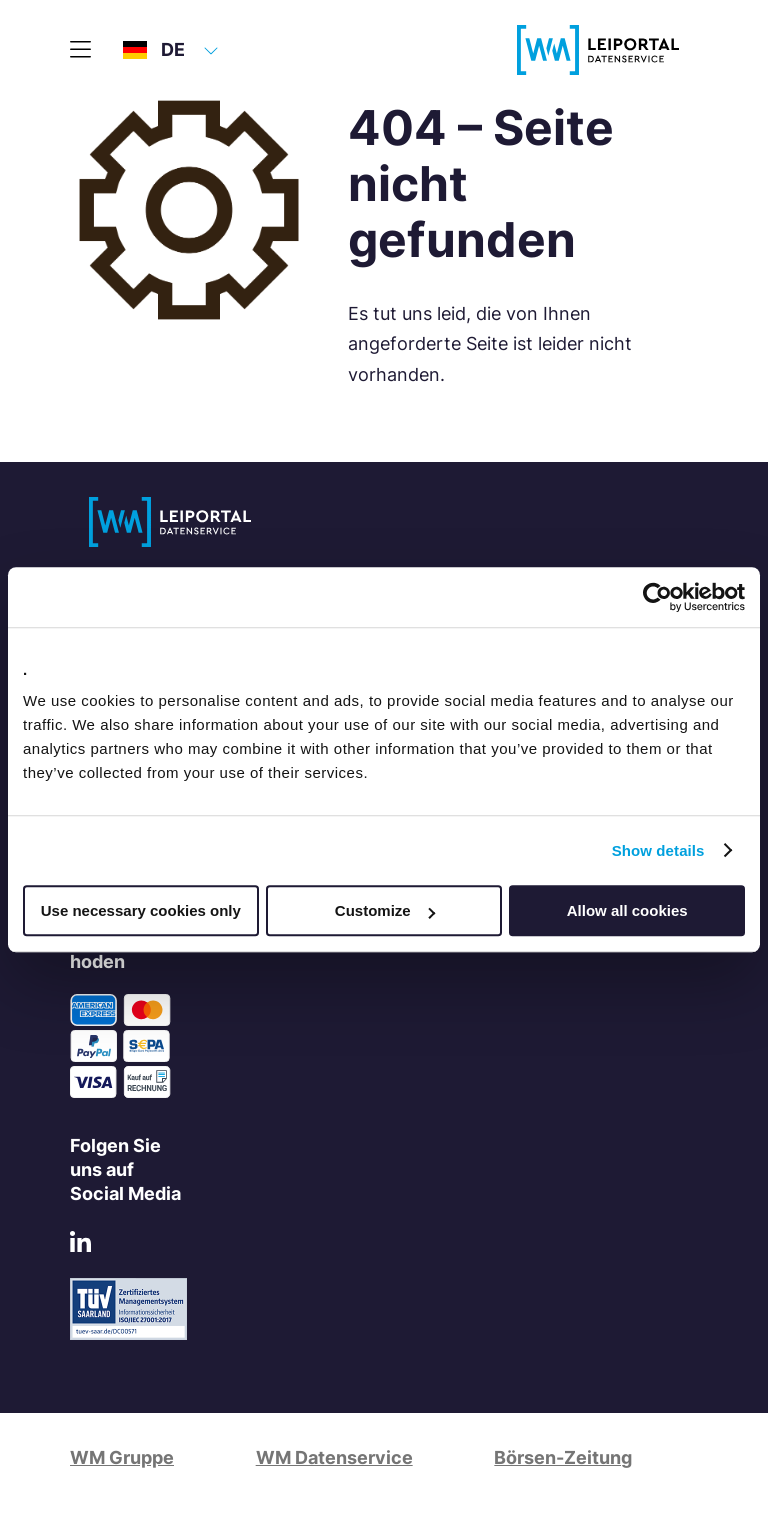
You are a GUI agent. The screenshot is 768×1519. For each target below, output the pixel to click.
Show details (658, 850)
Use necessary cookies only (141, 910)
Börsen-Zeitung (563, 1457)
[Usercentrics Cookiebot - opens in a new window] (657, 597)
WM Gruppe (122, 1457)
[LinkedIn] (80, 1245)
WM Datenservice (334, 1457)
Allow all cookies (627, 910)
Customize (385, 910)
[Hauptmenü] (80, 50)
